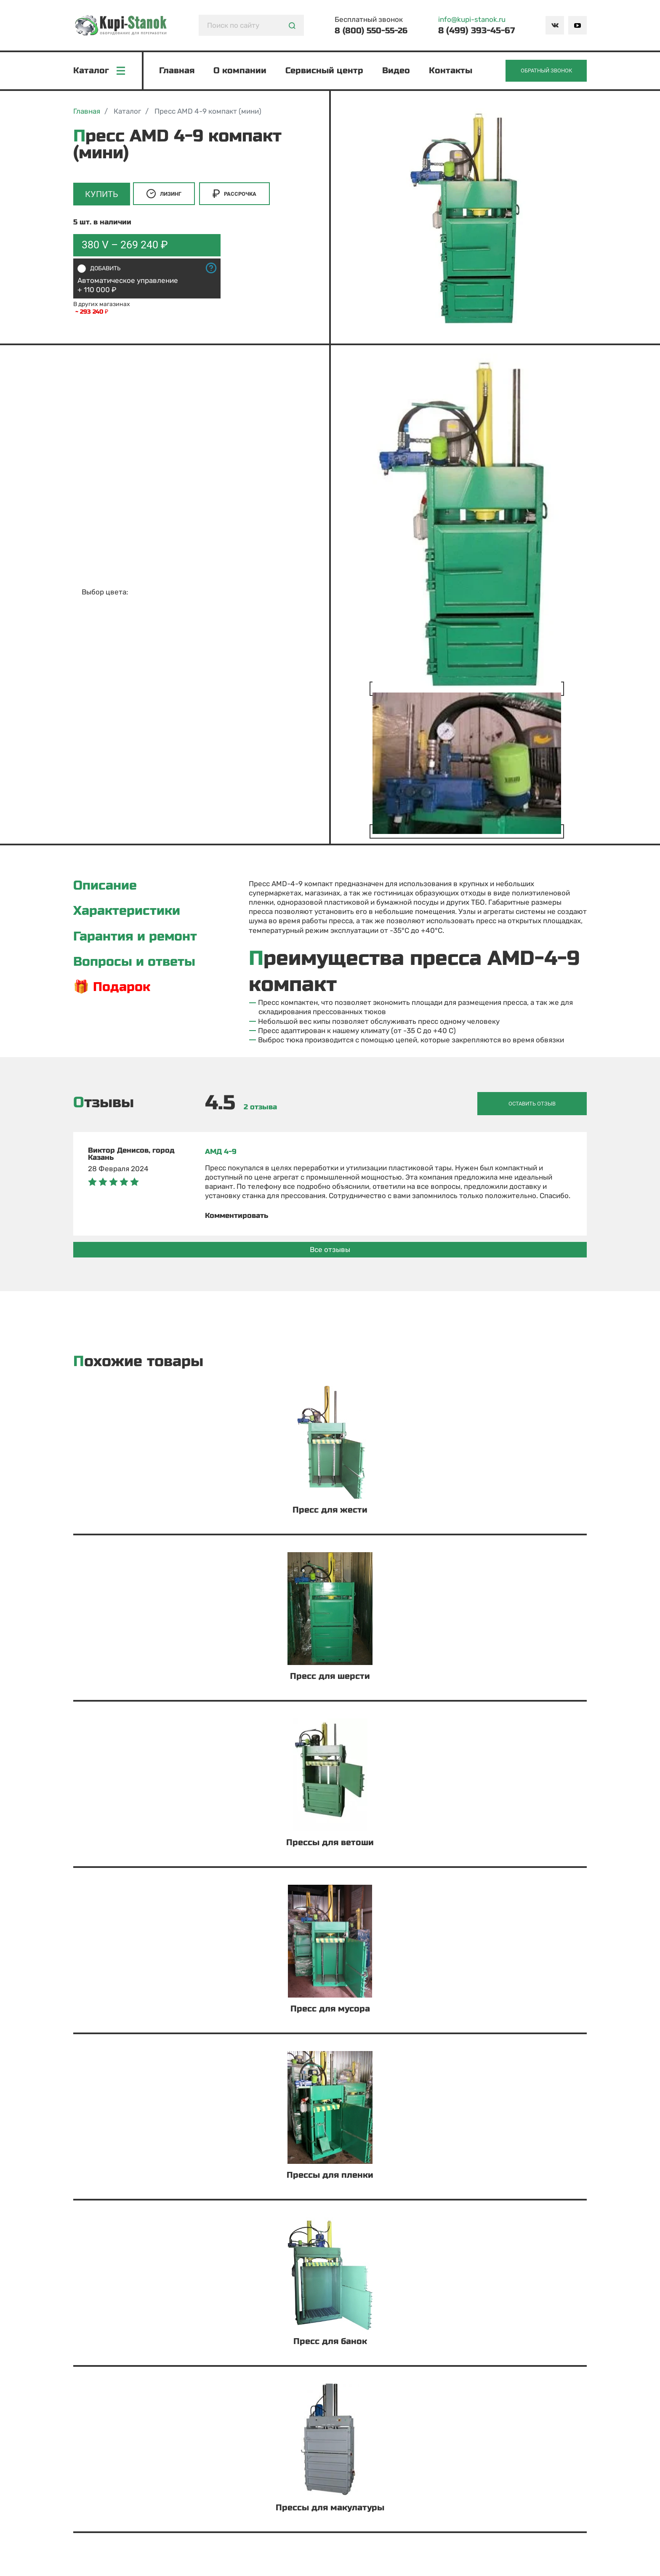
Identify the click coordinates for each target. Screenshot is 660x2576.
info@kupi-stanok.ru (472, 19)
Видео (397, 72)
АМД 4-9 (221, 1153)
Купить (102, 197)
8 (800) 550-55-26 (371, 31)
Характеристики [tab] (129, 915)
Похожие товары (138, 1362)
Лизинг (166, 196)
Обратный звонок (543, 72)
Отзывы (103, 1105)
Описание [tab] (106, 888)
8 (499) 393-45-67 (477, 31)
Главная (178, 72)
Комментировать (236, 1216)
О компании (241, 72)
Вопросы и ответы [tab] (138, 967)
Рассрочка (237, 196)
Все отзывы (330, 1250)
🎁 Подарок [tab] (113, 993)
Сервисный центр (326, 72)
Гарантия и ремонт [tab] (139, 941)
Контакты (452, 72)
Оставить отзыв (545, 1105)
